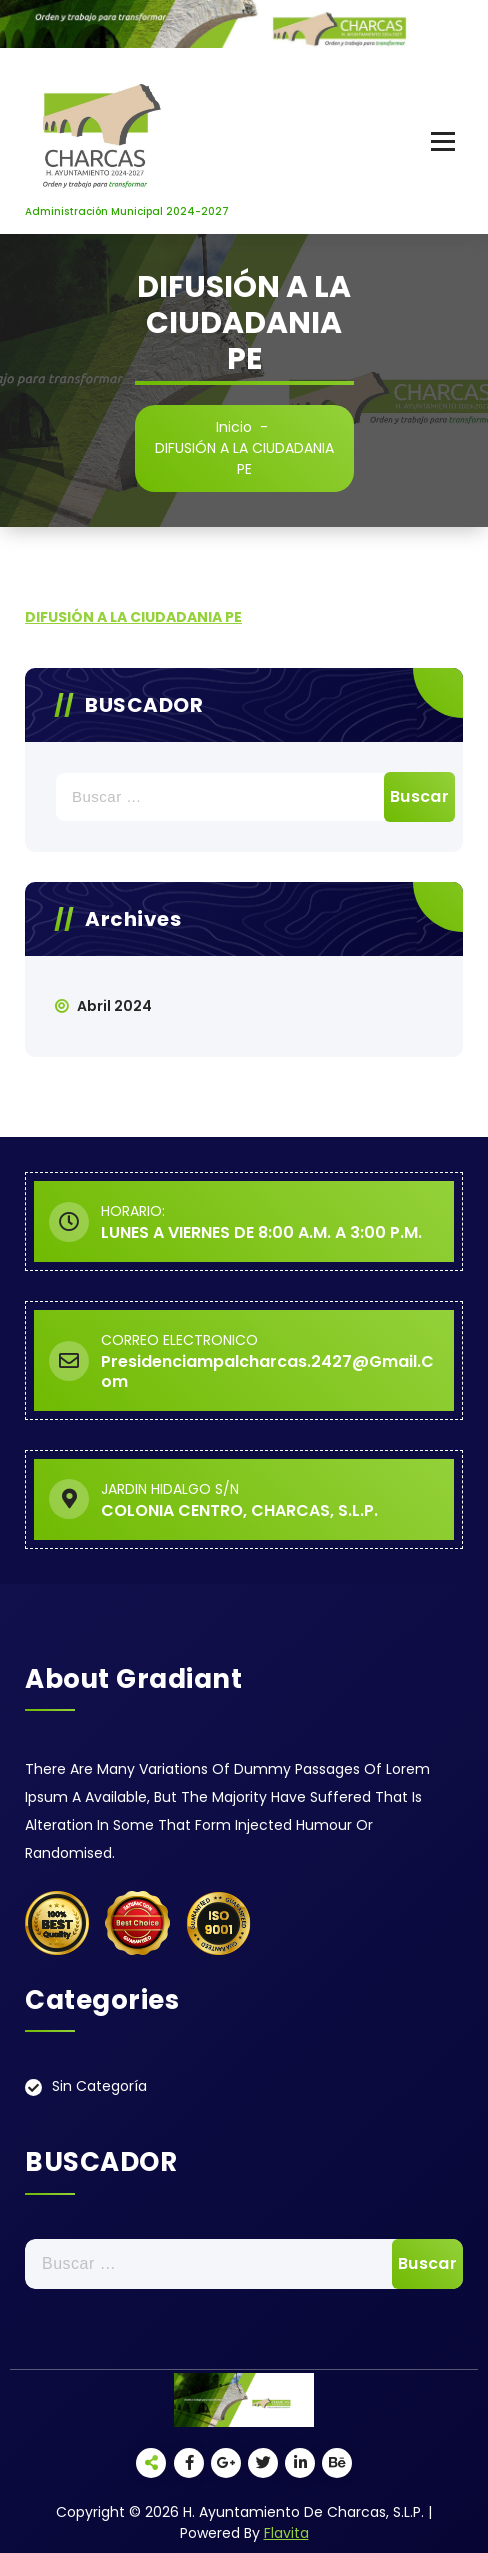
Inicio (234, 427)
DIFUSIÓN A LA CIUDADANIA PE (133, 617)
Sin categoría (99, 2086)
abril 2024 (114, 1006)
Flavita (286, 2533)
